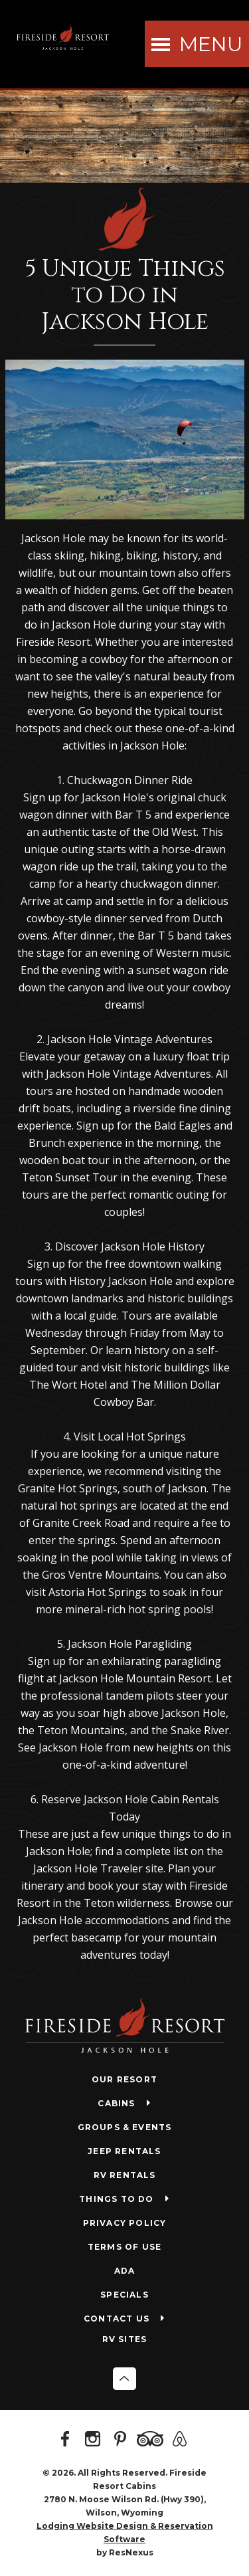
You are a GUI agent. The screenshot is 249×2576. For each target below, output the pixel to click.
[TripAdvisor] (152, 2440)
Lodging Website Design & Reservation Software (125, 2532)
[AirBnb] (182, 2440)
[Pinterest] (122, 2440)
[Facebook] (67, 2440)
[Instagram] (95, 2440)
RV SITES (124, 2339)
